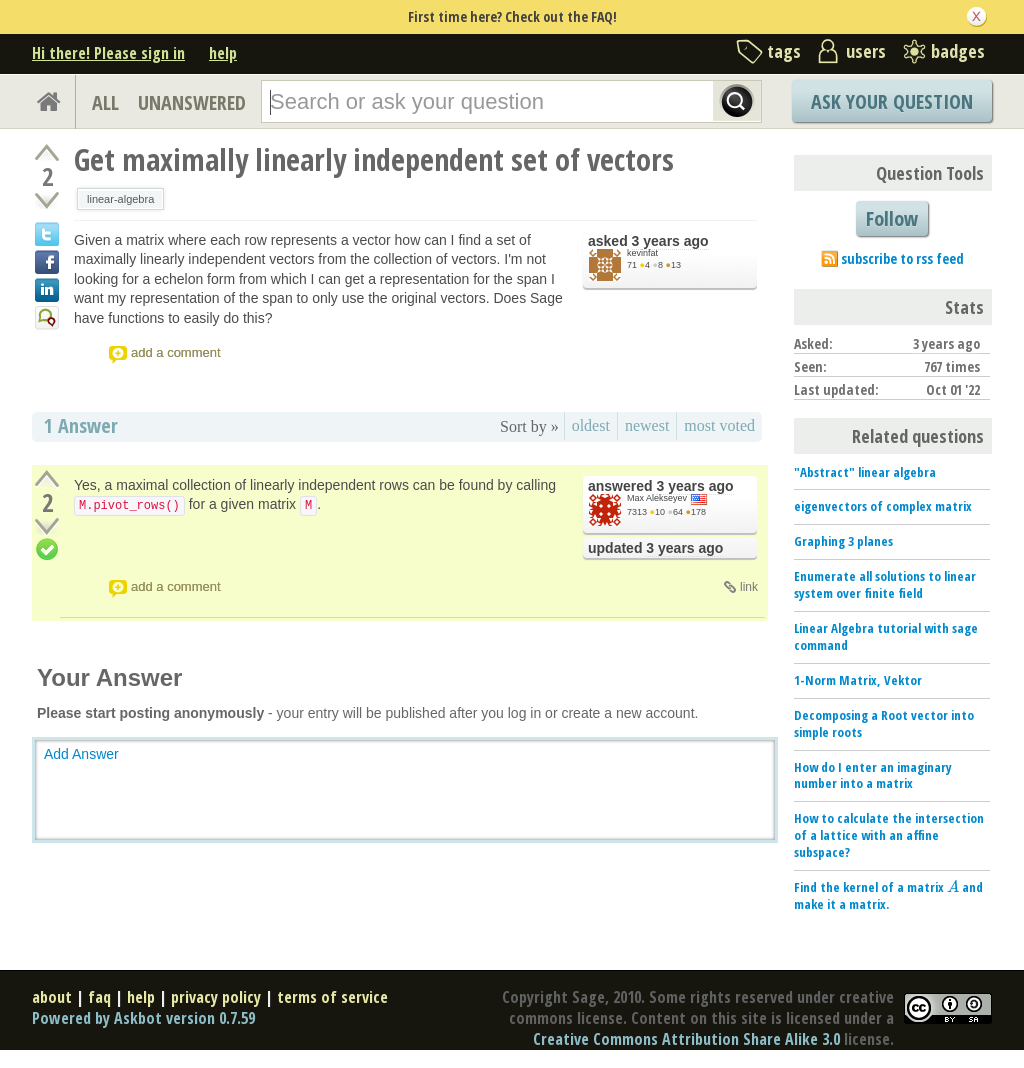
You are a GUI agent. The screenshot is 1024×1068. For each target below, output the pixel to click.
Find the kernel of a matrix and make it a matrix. (888, 895)
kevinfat (642, 253)
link (749, 587)
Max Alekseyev (657, 498)
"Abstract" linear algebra (865, 472)
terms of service (332, 997)
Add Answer (81, 754)
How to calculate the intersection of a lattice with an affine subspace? (889, 835)
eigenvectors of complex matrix (883, 506)
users (866, 51)
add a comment (176, 352)
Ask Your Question (892, 101)
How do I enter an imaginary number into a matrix (873, 775)
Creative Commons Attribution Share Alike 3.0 (686, 1039)
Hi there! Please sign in (108, 53)
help (223, 53)
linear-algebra (120, 199)
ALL (105, 102)
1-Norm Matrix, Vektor (858, 680)
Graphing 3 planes (843, 541)
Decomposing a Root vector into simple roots (884, 723)
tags (784, 51)
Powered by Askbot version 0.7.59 (143, 1018)
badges (958, 51)
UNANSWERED (192, 102)
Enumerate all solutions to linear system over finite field (885, 584)
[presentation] (953, 887)
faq (99, 997)
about (52, 997)
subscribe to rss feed (902, 258)
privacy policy (216, 997)
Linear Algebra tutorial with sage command (886, 636)
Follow (892, 218)
